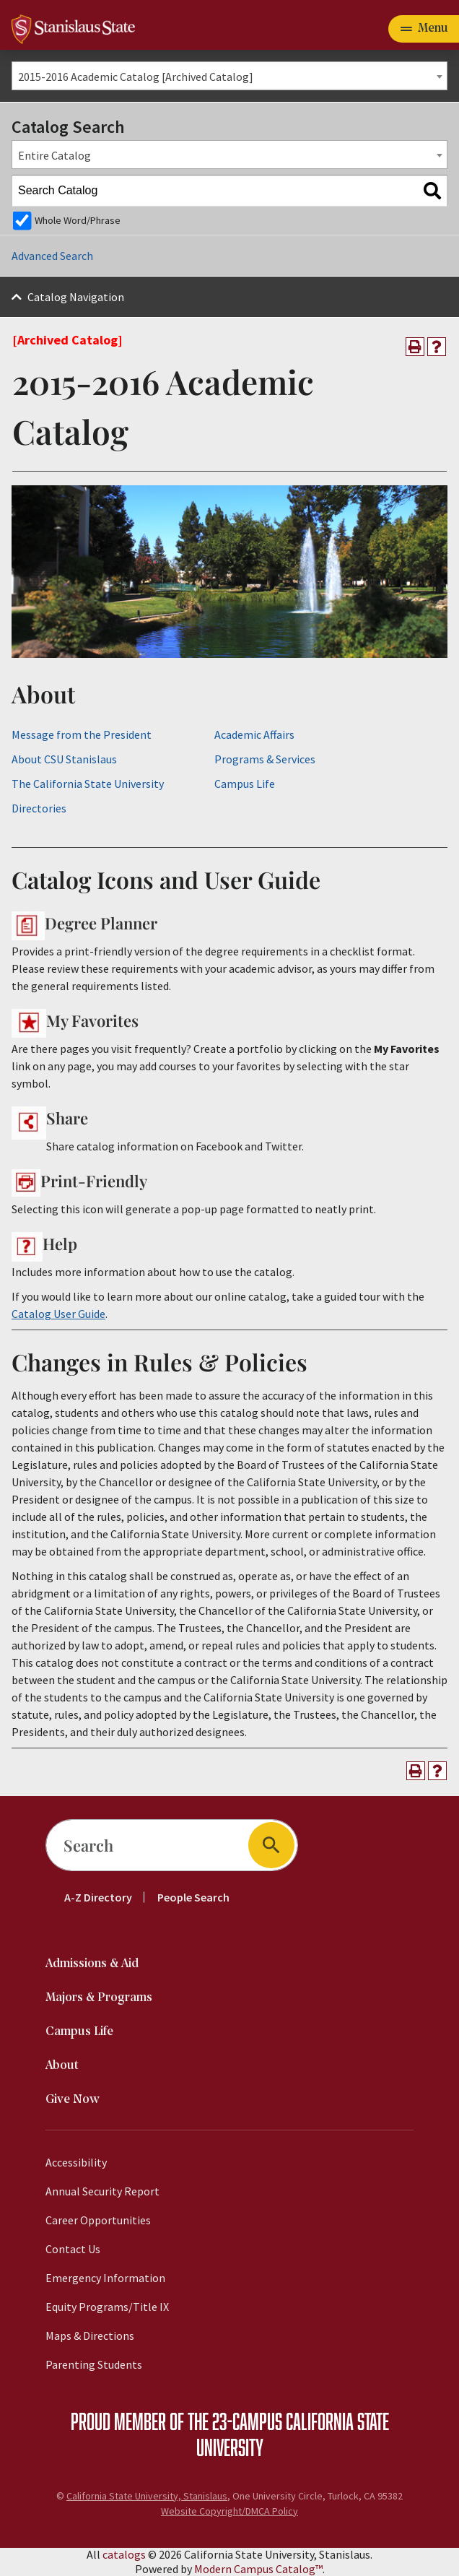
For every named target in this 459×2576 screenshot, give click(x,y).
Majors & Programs (98, 1998)
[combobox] (229, 75)
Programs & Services (264, 759)
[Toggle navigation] (423, 29)
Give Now (72, 2100)
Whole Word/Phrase (78, 220)
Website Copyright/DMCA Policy (229, 2511)
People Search (193, 1897)
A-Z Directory (98, 1897)
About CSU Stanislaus (64, 759)
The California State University (88, 783)
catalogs (124, 2554)
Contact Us (72, 2249)
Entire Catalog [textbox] (54, 155)
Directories (39, 808)
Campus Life (244, 783)
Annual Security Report (102, 2191)
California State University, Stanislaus (146, 2495)
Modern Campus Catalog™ (258, 2569)
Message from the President (82, 734)
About (62, 2066)
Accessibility (76, 2162)
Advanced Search (52, 255)
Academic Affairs (254, 734)
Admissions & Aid (92, 1964)
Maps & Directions (89, 2335)
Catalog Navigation (75, 297)
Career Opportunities (98, 2220)
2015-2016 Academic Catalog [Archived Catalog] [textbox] (135, 76)
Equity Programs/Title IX (107, 2306)
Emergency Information (105, 2278)
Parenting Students (93, 2364)
